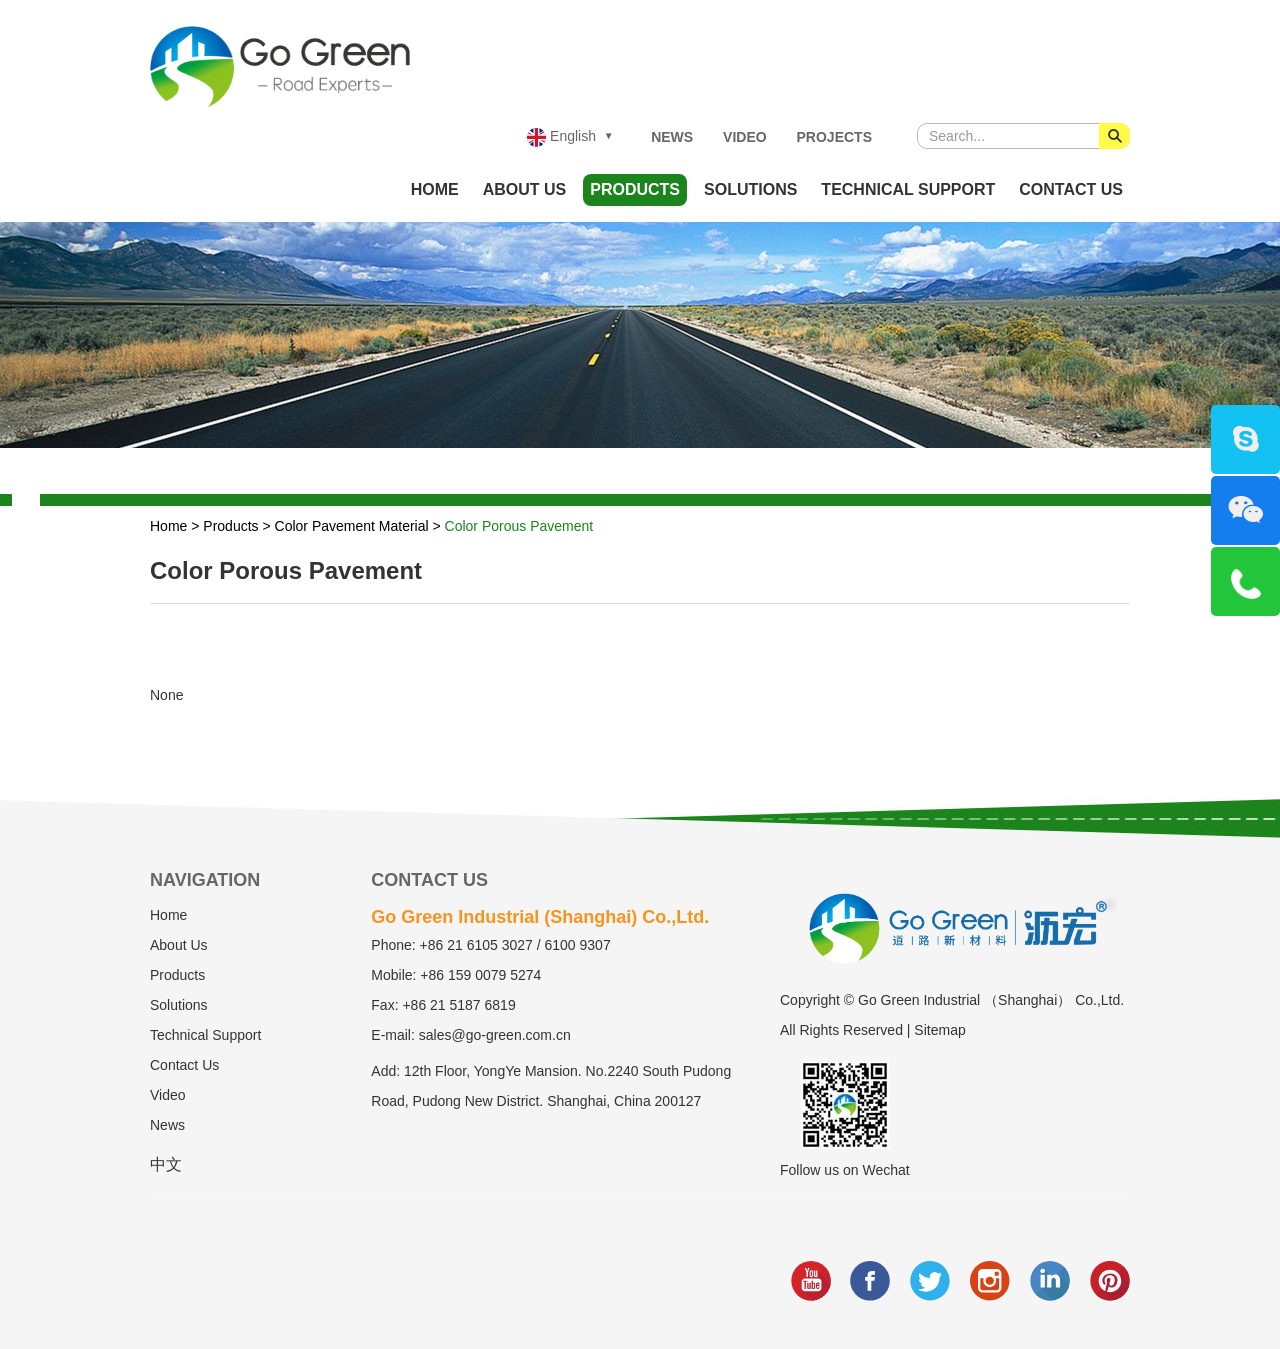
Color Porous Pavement (519, 526)
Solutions (750, 189)
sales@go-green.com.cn (495, 1035)
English (561, 137)
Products (635, 189)
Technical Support (908, 189)
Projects (834, 137)
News (672, 137)
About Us (525, 189)
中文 (166, 1164)
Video (745, 137)
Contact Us (1071, 189)
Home (435, 189)
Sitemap (939, 1030)
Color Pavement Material (352, 526)
